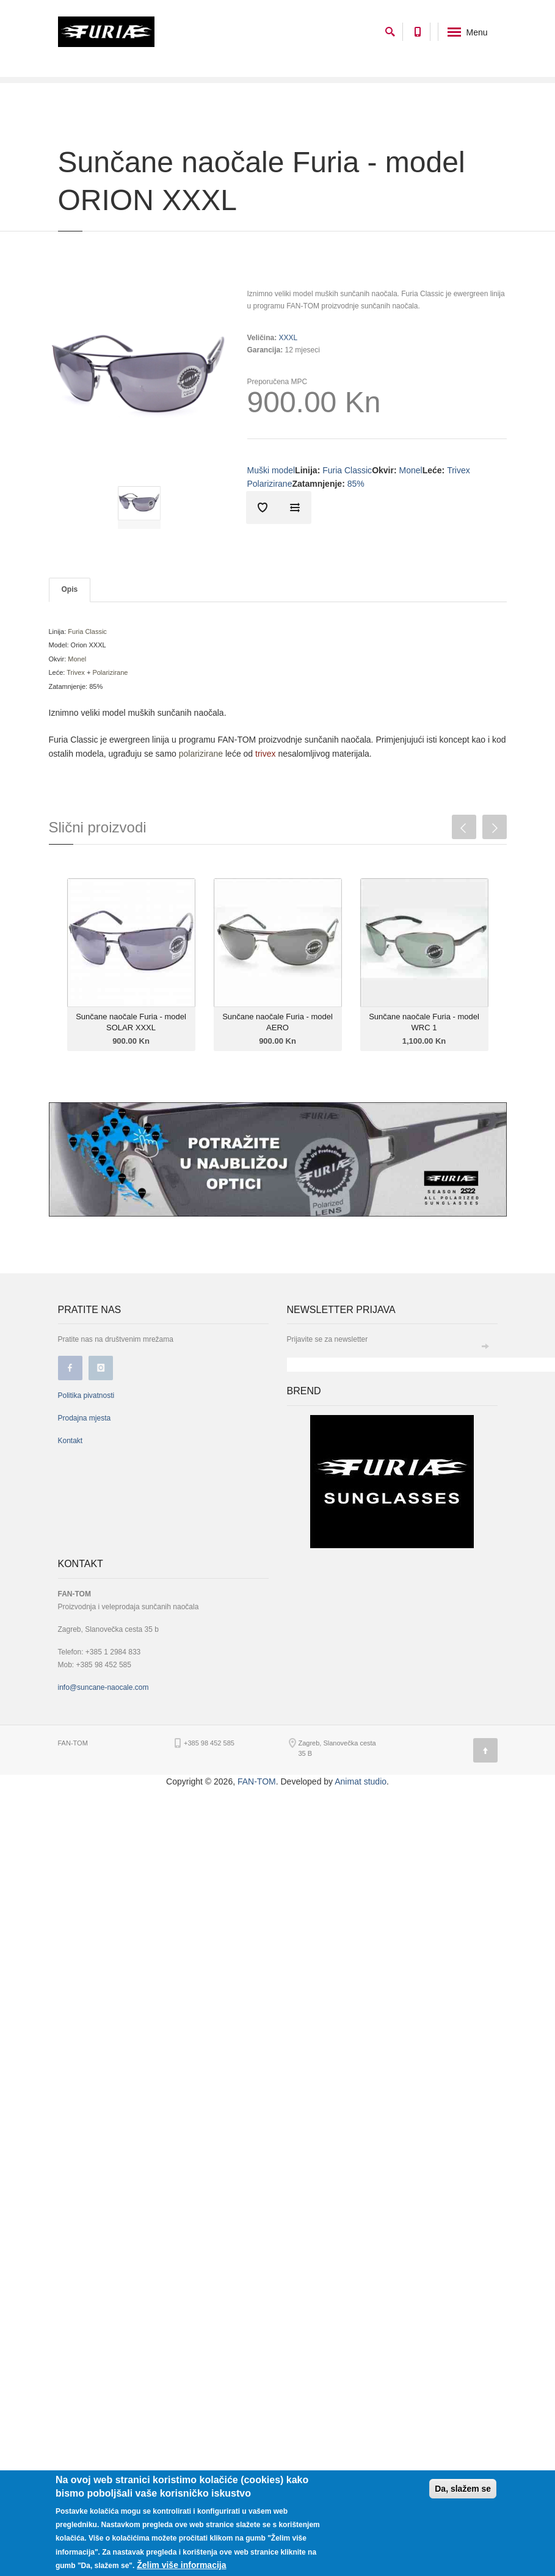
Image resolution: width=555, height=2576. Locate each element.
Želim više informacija (181, 2565)
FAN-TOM (257, 1781)
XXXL (288, 337)
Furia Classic (347, 470)
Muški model (271, 470)
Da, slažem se (463, 2489)
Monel (411, 470)
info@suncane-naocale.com (103, 1687)
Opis (70, 589)
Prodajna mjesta (84, 1418)
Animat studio (360, 1781)
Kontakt (70, 1440)
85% (356, 484)
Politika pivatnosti (86, 1395)
